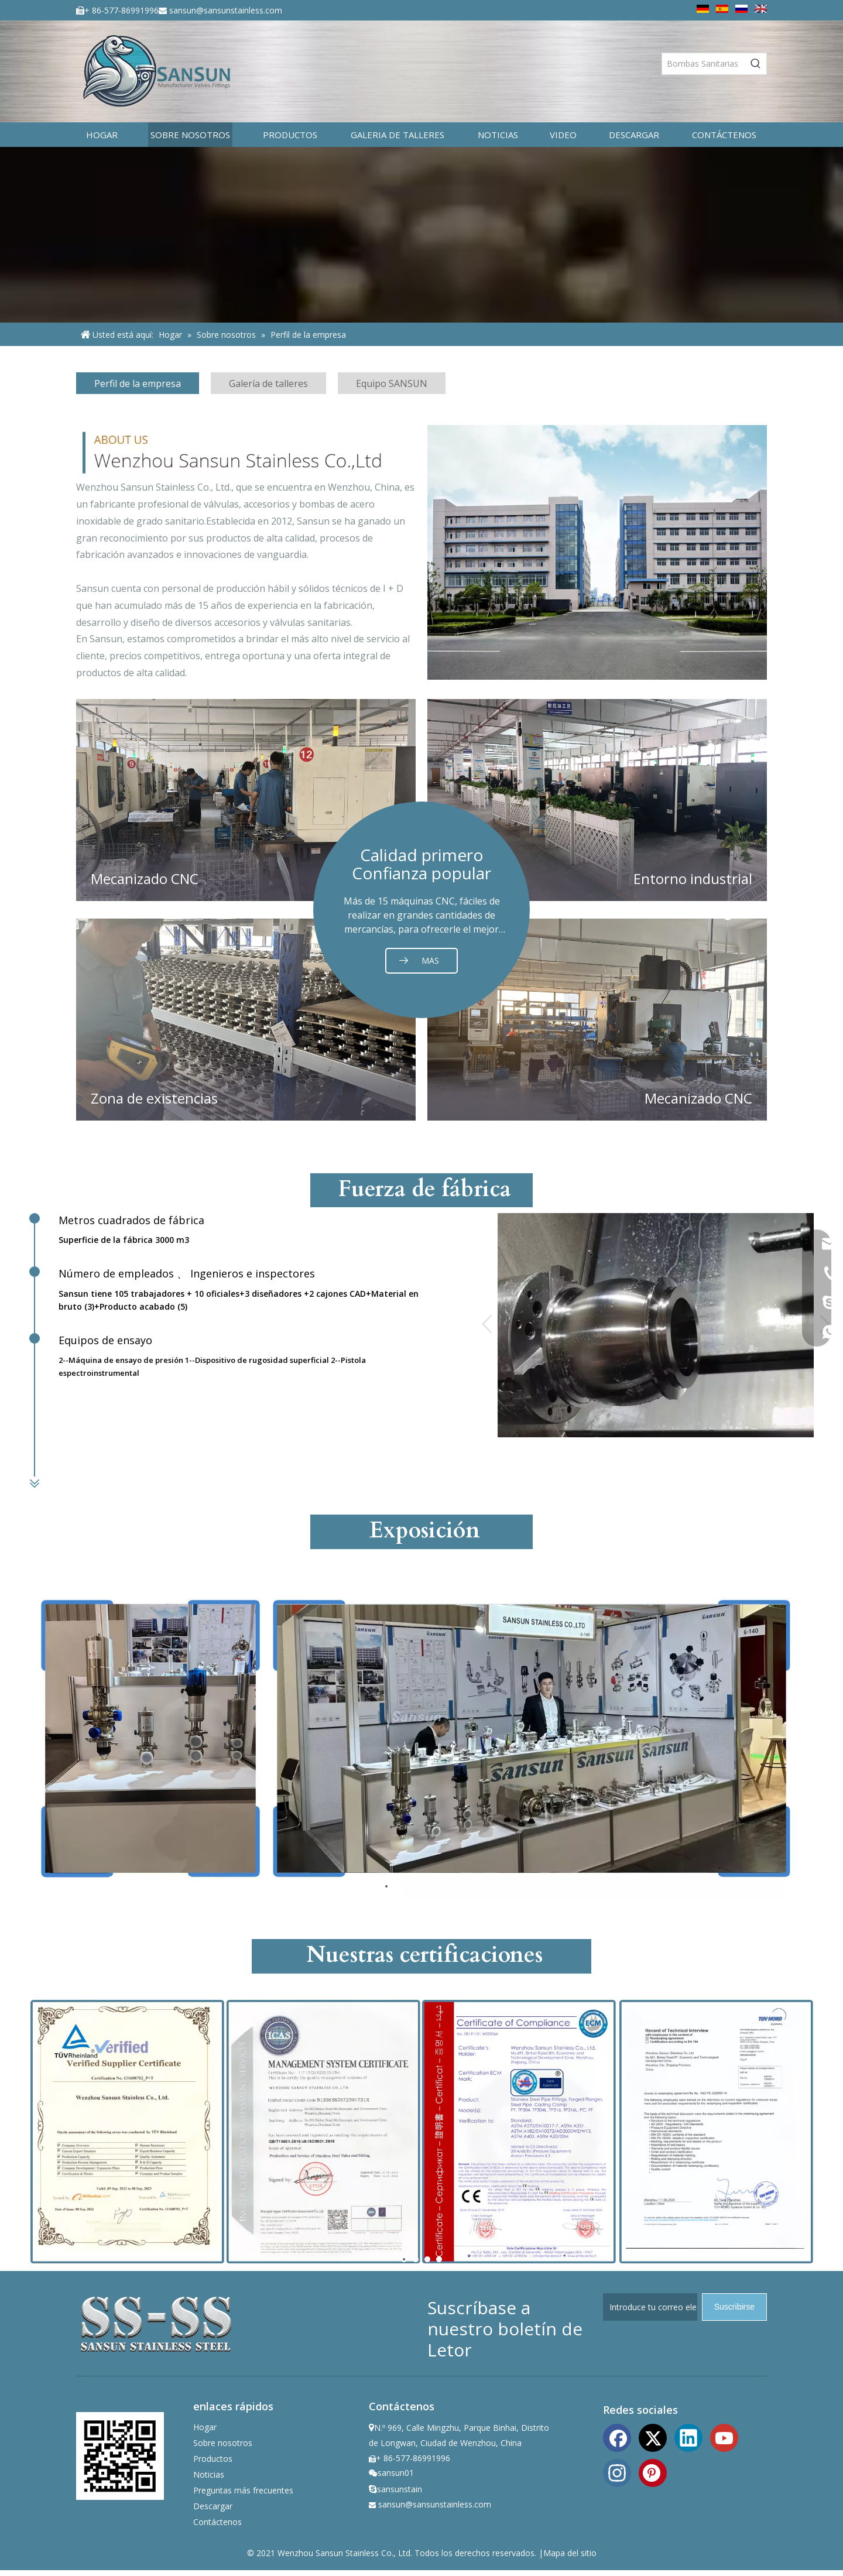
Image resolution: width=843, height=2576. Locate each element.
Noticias (208, 2474)
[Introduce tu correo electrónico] (650, 2307)
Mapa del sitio (570, 2552)
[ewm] (120, 2456)
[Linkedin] (688, 2436)
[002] (597, 552)
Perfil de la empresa (137, 383)
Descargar (212, 2506)
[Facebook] (617, 2436)
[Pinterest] (653, 2471)
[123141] (246, 452)
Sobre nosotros (222, 2442)
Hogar (205, 2427)
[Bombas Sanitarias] (703, 63)
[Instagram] (617, 2471)
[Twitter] (653, 2436)
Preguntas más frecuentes (243, 2490)
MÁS (430, 961)
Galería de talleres (268, 383)
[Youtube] (724, 2436)
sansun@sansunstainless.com (225, 10)
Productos (212, 2458)
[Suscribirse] (734, 2307)
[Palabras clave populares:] (755, 63)
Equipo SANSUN (391, 383)
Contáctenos (217, 2521)
